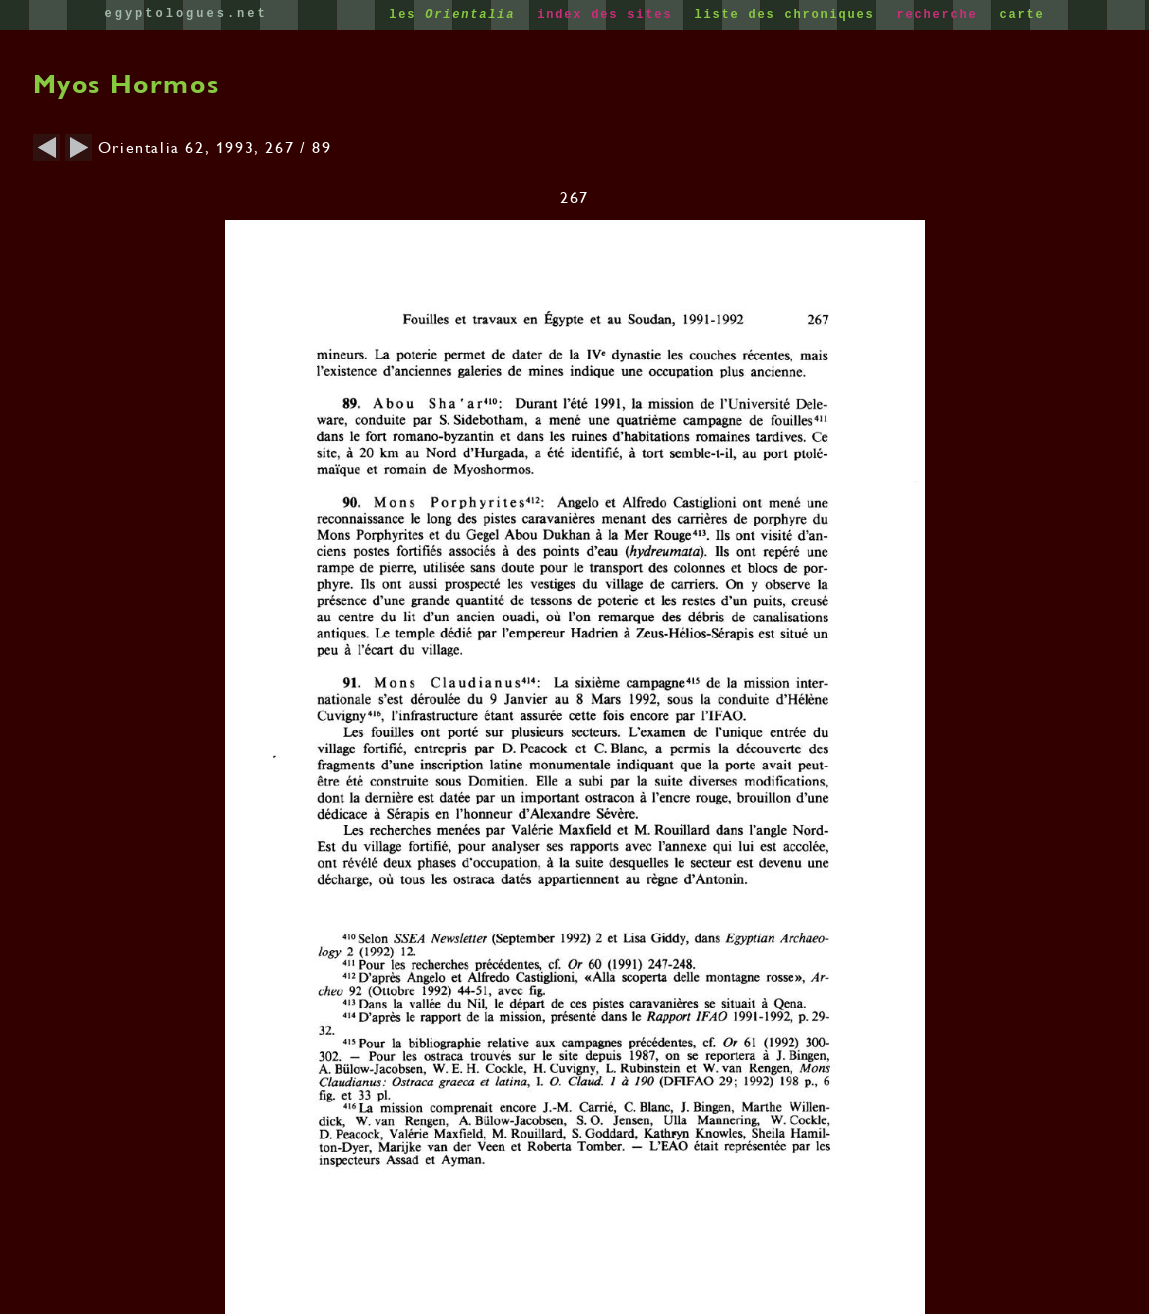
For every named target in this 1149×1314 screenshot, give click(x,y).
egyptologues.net (186, 14)
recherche (941, 15)
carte (1021, 15)
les (456, 15)
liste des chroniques (788, 15)
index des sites (609, 15)
